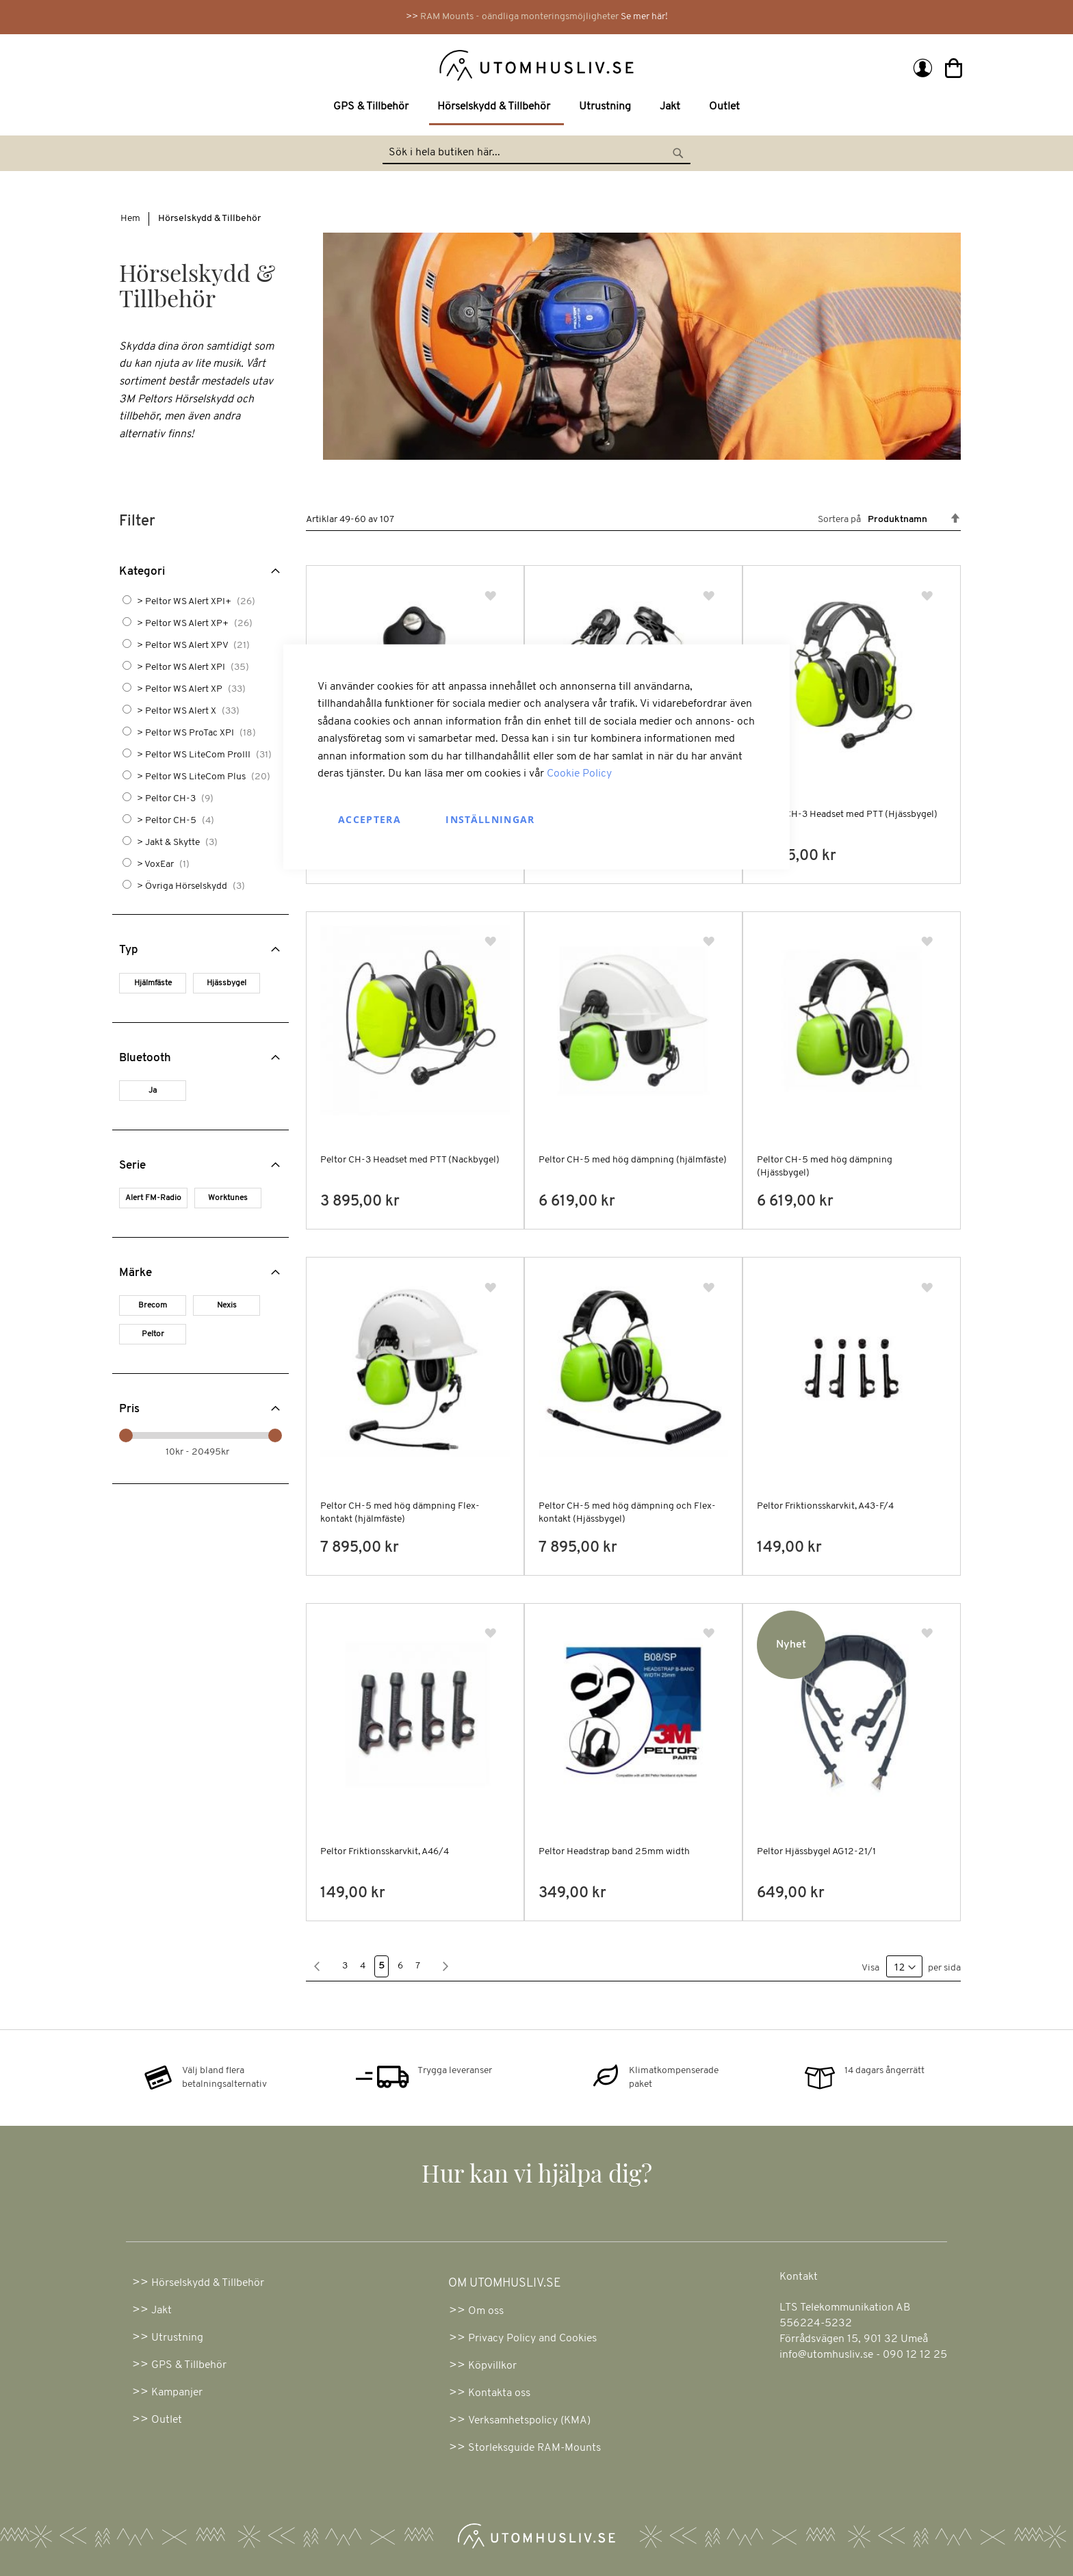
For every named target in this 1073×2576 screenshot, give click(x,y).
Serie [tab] (132, 1165)
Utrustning (177, 2337)
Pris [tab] (129, 1409)
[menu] (536, 108)
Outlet (166, 2420)
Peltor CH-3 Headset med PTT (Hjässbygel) (847, 814)
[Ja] (155, 1092)
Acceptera (369, 819)
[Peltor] (155, 1336)
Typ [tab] (128, 950)
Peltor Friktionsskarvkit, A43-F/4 (825, 1506)
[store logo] (326, 64)
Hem (130, 218)
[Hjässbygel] (229, 985)
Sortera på (839, 520)
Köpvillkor (492, 2365)
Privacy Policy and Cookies (532, 2338)
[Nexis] (229, 1307)
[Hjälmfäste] (155, 985)
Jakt (161, 2310)
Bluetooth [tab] (145, 1058)
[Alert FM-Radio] (155, 1200)
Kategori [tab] (142, 571)
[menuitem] (373, 107)
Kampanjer (177, 2392)
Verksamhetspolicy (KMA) (529, 2420)
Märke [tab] (135, 1273)
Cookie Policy (579, 773)
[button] (492, 596)
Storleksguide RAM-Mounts (534, 2448)
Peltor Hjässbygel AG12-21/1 (816, 1852)
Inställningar (490, 819)
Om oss (486, 2311)
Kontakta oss (499, 2393)
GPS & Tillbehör (189, 2365)
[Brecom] (155, 1307)
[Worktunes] (230, 1200)
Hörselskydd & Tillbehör (207, 2283)
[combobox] (536, 153)
